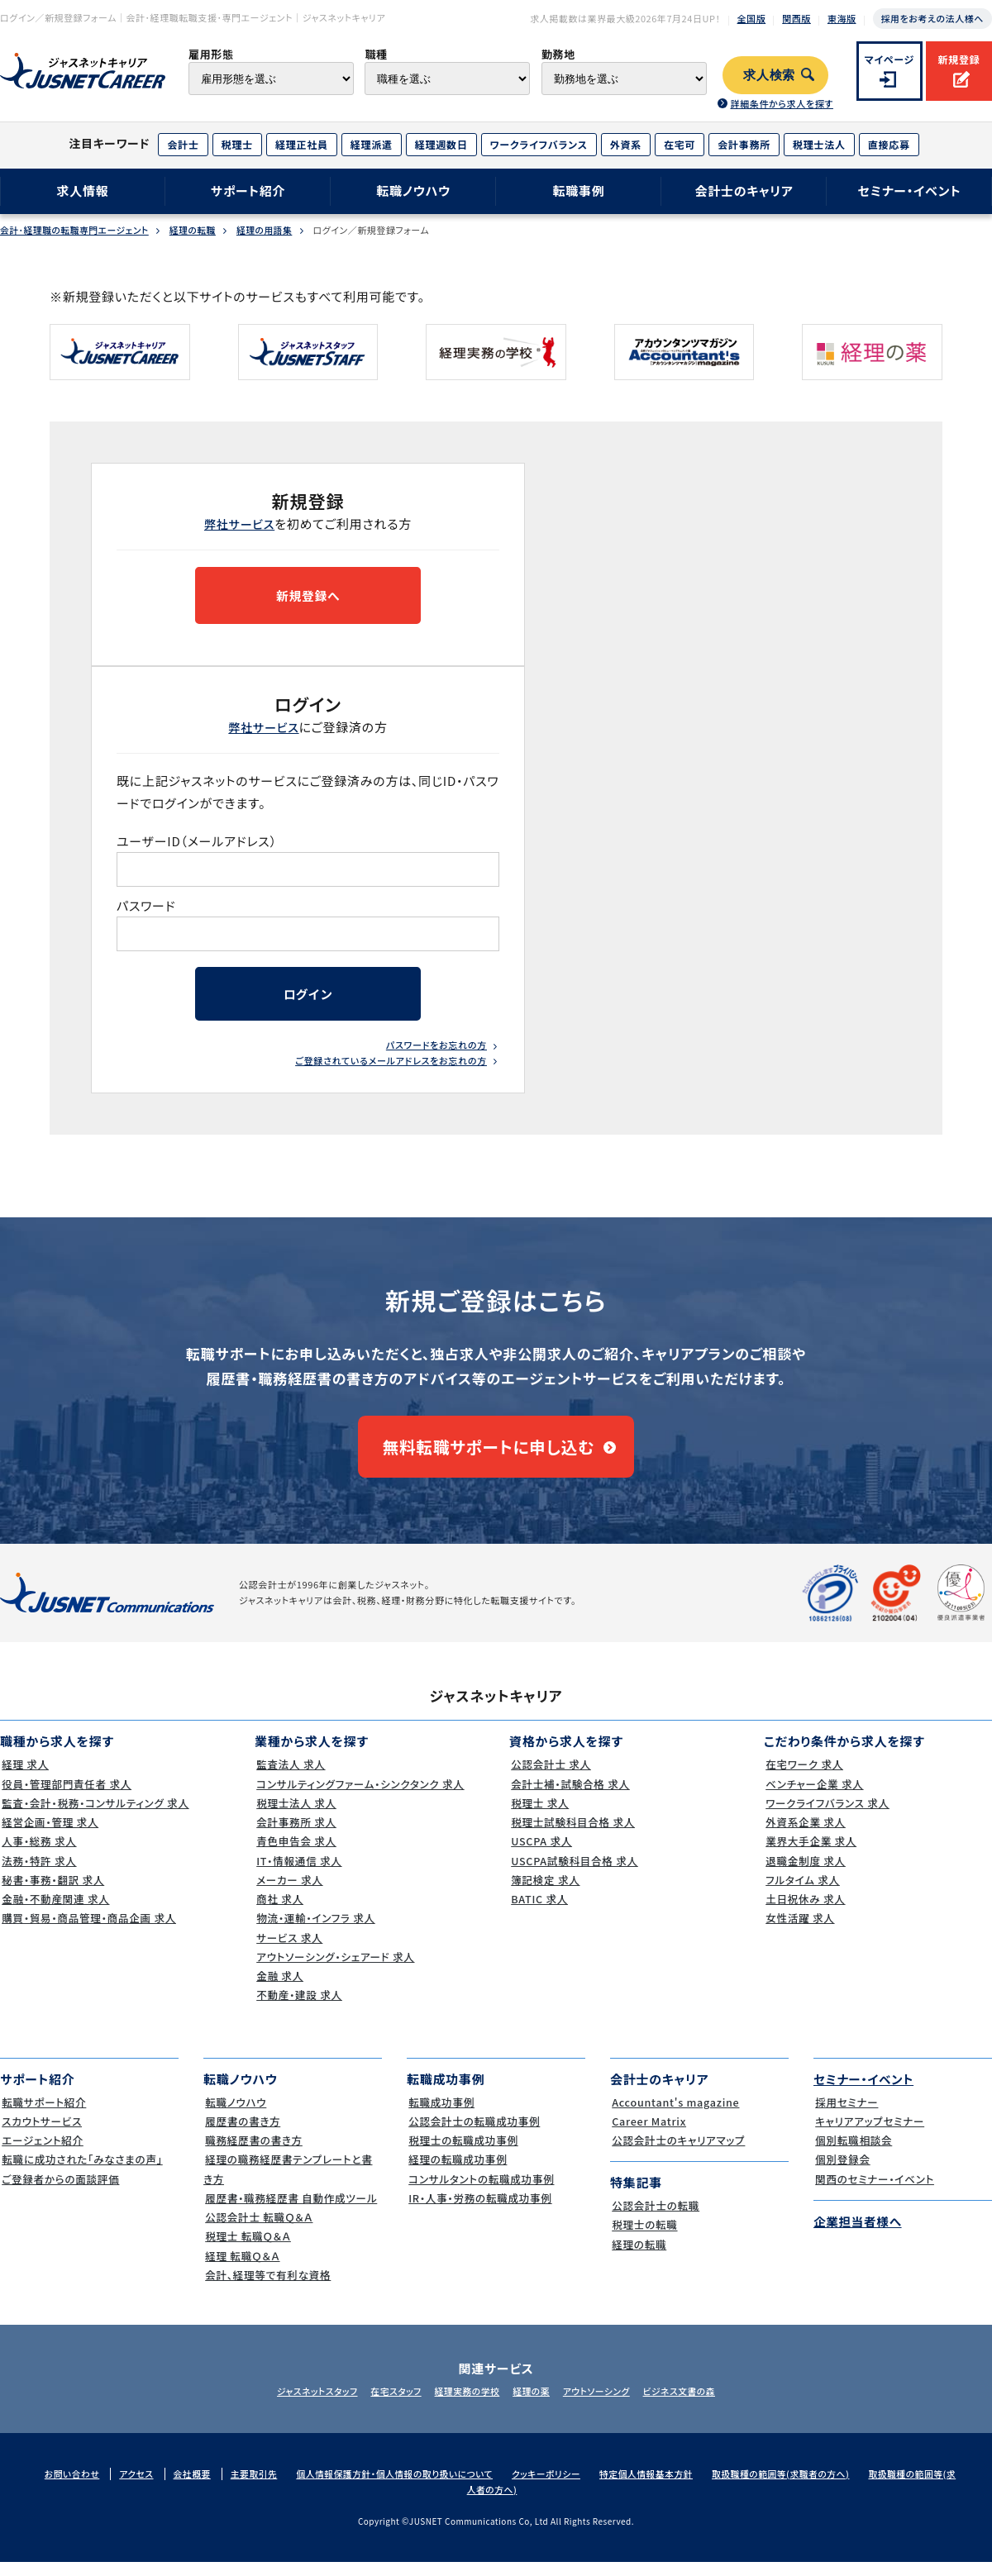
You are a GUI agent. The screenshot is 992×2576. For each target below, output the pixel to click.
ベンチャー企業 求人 (814, 1796)
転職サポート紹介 (44, 2114)
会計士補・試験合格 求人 (570, 1796)
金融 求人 (279, 1989)
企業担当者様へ (858, 2233)
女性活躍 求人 (799, 1931)
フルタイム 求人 (802, 1892)
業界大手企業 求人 (811, 1854)
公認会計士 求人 (550, 1777)
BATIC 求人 (538, 1912)
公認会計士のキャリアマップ (679, 2153)
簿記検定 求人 (544, 1892)
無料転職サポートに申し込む (488, 1455)
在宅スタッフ (389, 2404)
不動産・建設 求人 (299, 2008)
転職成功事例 (441, 2114)
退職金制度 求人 (805, 1873)
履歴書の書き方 (242, 2133)
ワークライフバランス (539, 144)
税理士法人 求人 (296, 1815)
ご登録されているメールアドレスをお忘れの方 (391, 1066)
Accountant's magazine (676, 2114)
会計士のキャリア (743, 190)
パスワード (148, 908)
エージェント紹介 (42, 2153)
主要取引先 (258, 2486)
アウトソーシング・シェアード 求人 (336, 1969)
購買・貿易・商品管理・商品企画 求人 (90, 1931)
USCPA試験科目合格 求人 (575, 1873)
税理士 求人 (539, 1815)
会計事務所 (744, 144)
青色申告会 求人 (296, 1854)
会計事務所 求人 (296, 1835)
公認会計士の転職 (655, 2218)
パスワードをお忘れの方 (436, 1049)
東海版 (841, 18)
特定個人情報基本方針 (660, 2486)
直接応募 (889, 144)
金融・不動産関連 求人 (56, 1912)
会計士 (182, 144)
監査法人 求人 (290, 1777)
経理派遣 (372, 144)
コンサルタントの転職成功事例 (482, 2191)
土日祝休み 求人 (805, 1912)
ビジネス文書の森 (691, 2404)
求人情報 (82, 190)
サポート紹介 (248, 190)
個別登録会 (841, 2172)
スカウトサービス (41, 2133)
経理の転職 (197, 230)
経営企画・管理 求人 (50, 1835)
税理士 (237, 144)
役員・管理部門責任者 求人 (67, 1796)
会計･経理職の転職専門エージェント (76, 230)
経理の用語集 (270, 230)
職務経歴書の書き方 (253, 2153)
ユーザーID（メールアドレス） (197, 843)
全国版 (751, 18)
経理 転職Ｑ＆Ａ (241, 2268)
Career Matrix (648, 2133)
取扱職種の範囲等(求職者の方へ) (797, 2486)
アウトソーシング (604, 2404)
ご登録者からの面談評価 (61, 2191)
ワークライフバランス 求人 (828, 1815)
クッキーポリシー (557, 2486)
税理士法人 (819, 144)
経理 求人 (24, 1777)
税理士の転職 (644, 2237)
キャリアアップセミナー (869, 2133)
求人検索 (769, 75)
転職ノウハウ (413, 190)
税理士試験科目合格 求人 (573, 1835)
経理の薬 (534, 2404)
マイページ (890, 59)
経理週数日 (441, 144)
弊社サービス (239, 523)
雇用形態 (211, 54)
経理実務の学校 (465, 2404)
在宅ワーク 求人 (804, 1777)
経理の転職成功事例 (457, 2172)
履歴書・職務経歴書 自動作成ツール (292, 2210)
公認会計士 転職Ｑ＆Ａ (259, 2230)
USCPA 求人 (540, 1854)
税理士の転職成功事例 (463, 2153)
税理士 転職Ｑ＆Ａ (247, 2249)
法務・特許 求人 (38, 1873)
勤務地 (558, 54)
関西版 (796, 18)
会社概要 (195, 2486)
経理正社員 (301, 144)
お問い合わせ (73, 2486)
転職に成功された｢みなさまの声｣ (83, 2172)
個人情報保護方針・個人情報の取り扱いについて (402, 2486)
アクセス (139, 2486)
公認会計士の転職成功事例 (475, 2133)
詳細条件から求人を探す (781, 103)
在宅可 (679, 144)
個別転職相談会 (853, 2153)
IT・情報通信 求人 (299, 1873)
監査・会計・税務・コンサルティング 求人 (96, 1815)
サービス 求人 (289, 1950)
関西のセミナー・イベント (875, 2191)
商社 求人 (279, 1912)
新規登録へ (307, 596)
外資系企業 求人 (805, 1835)
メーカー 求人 (289, 1892)
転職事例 (578, 190)
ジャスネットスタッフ (304, 2404)
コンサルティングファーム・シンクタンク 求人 (362, 1796)
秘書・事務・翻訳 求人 (53, 1892)
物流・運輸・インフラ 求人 (316, 1931)
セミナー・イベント (909, 190)
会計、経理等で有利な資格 (268, 2287)
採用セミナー (846, 2114)
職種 (376, 54)
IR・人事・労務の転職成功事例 (481, 2210)
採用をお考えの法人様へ (932, 18)
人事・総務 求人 (38, 1854)
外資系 (625, 144)
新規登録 (958, 59)
